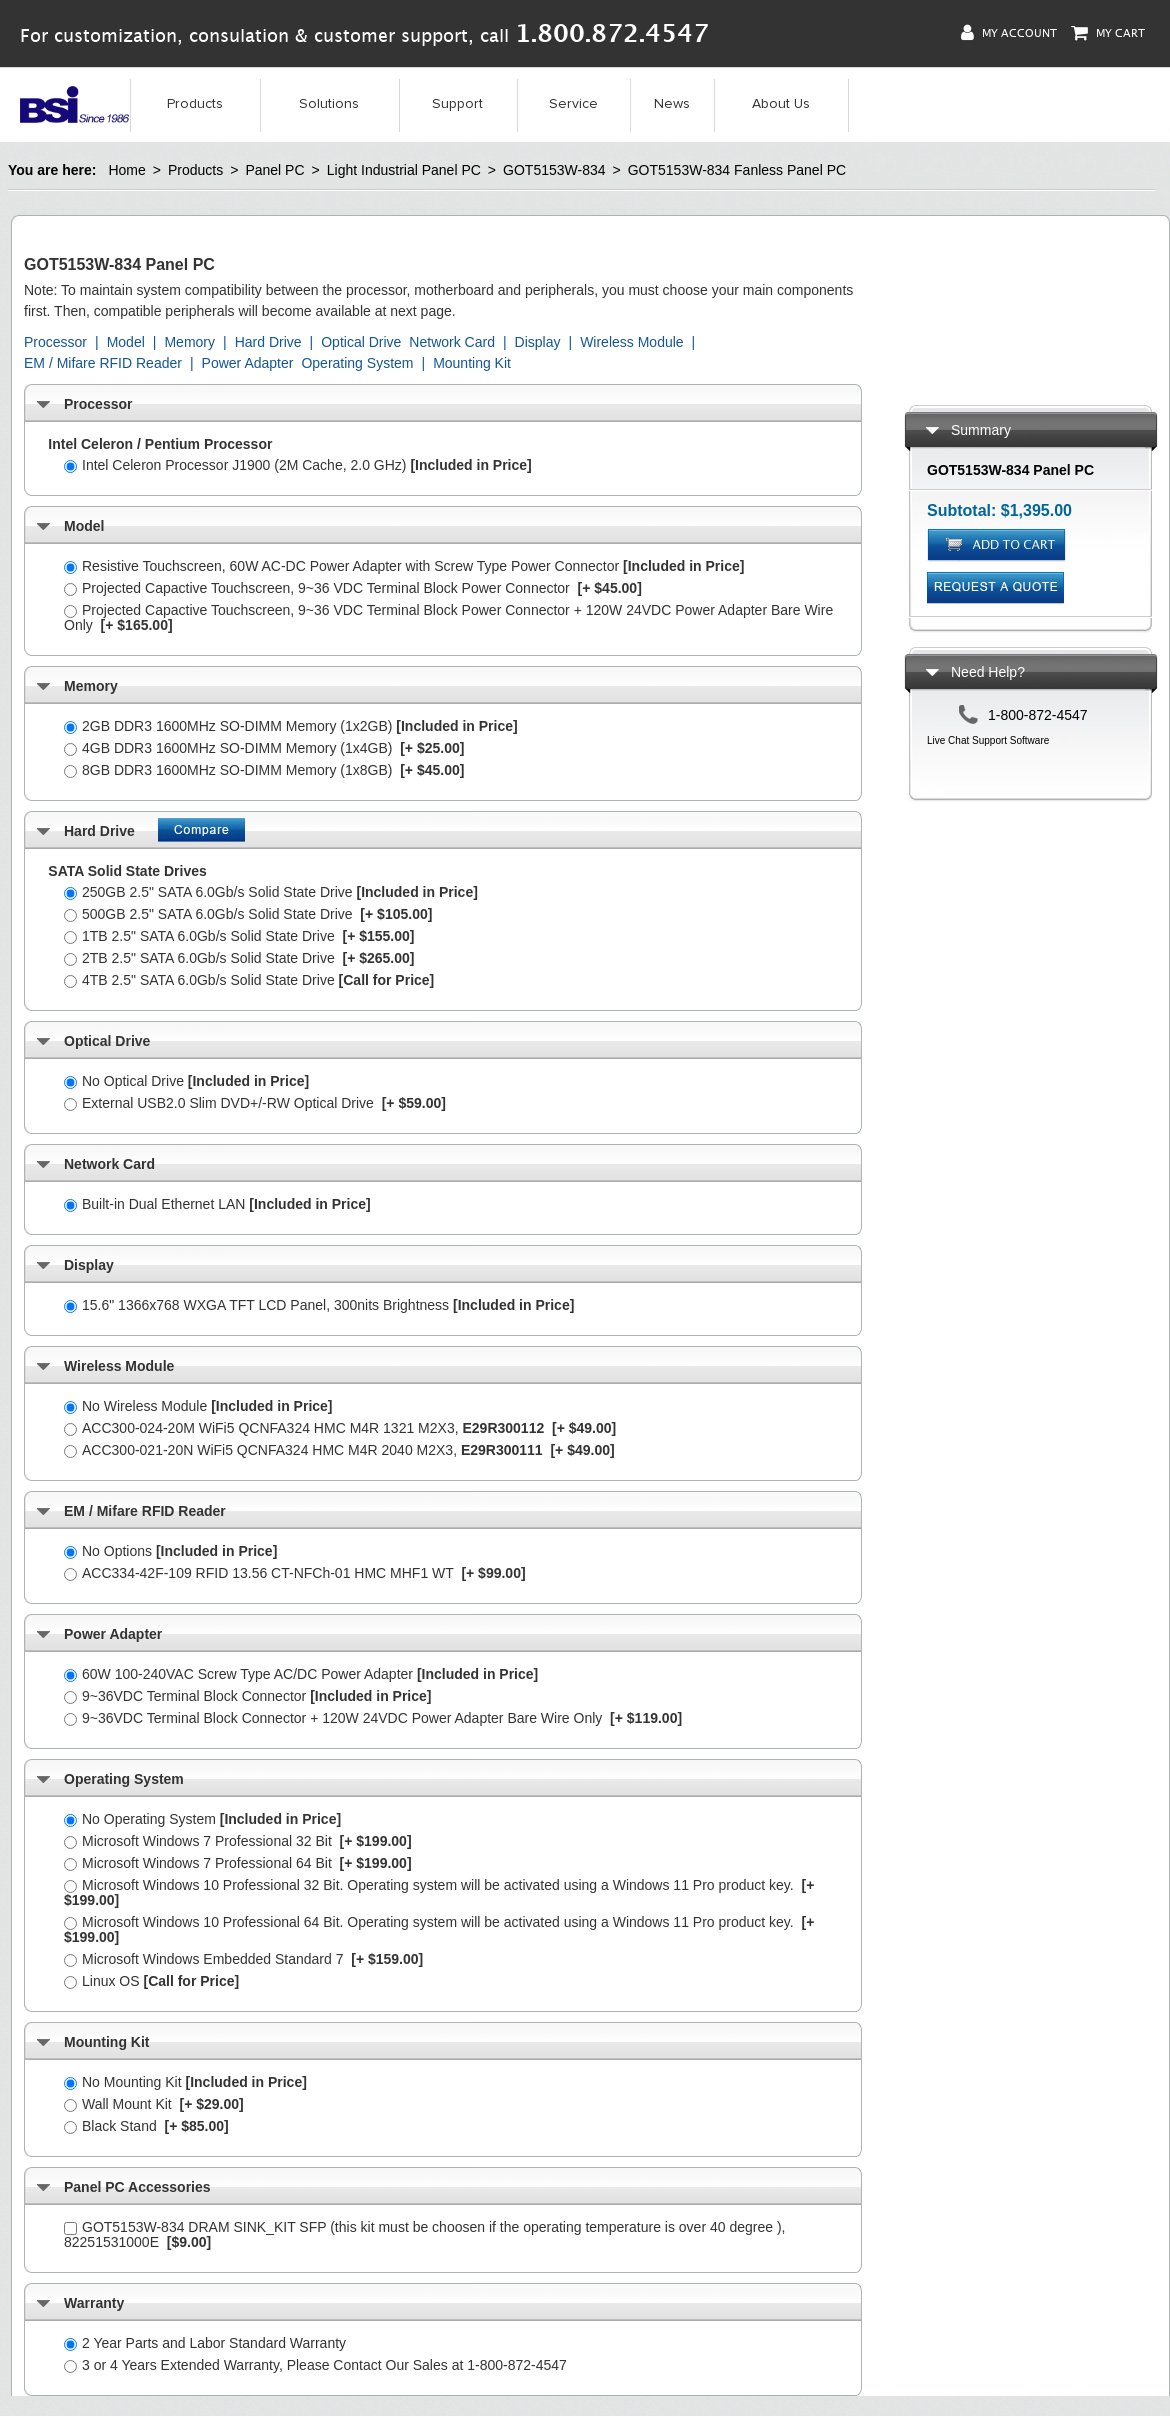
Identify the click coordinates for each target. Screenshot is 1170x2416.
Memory (189, 342)
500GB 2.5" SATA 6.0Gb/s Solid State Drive (248, 914)
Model (126, 342)
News (672, 104)
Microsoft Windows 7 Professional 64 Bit (238, 1863)
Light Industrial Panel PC (404, 170)
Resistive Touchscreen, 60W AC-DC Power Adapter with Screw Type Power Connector (404, 566)
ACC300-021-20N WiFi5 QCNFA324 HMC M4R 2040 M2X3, (339, 1450)
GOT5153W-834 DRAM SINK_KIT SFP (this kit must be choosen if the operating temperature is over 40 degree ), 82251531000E (424, 2234)
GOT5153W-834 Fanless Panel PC (737, 170)
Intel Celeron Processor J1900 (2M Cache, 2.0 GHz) (298, 465)
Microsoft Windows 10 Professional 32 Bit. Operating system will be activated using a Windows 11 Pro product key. (439, 1892)
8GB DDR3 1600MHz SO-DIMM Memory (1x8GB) (264, 770)
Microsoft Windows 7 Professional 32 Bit (238, 1841)
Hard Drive (268, 342)
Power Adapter (248, 363)
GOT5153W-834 (554, 170)
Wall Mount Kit (154, 2104)
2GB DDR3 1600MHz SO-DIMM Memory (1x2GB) (291, 726)
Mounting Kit (472, 363)
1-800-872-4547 (1038, 715)
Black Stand (146, 2126)
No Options (170, 1551)
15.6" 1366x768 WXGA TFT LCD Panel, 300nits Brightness (319, 1305)
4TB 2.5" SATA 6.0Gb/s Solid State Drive (249, 980)
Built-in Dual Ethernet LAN (217, 1204)
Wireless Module (631, 342)
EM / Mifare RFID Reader (103, 363)
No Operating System (202, 1819)
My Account (1009, 32)
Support (457, 104)
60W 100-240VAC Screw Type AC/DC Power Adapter (301, 1674)
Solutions (329, 104)
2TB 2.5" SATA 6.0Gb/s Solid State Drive (239, 958)
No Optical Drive (186, 1081)
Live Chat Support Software (988, 740)
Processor (55, 342)
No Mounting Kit (185, 2082)
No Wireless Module (198, 1406)
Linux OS (151, 1981)
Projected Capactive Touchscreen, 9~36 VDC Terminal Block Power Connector (353, 588)
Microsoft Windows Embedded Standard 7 (243, 1959)
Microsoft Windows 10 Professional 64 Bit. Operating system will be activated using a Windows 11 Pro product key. (439, 1929)
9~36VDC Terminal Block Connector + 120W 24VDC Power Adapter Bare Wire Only (373, 1718)
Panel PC (274, 170)
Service (573, 104)
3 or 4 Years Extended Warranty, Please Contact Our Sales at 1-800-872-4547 (315, 2365)
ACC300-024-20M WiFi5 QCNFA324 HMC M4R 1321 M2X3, (340, 1428)
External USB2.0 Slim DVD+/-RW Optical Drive (255, 1103)
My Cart (1108, 32)
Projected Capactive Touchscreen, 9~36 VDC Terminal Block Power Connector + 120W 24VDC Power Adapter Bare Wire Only (448, 617)
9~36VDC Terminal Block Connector (248, 1696)
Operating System (357, 363)
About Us (781, 104)
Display (538, 342)
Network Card (452, 342)
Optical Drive (361, 342)
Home (126, 170)
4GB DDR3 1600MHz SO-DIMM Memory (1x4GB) (264, 748)
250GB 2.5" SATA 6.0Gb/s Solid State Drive (271, 892)
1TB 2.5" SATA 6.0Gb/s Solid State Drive (239, 936)
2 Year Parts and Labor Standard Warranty (205, 2343)
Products (195, 104)
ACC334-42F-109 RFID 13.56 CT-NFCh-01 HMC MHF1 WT (295, 1573)
